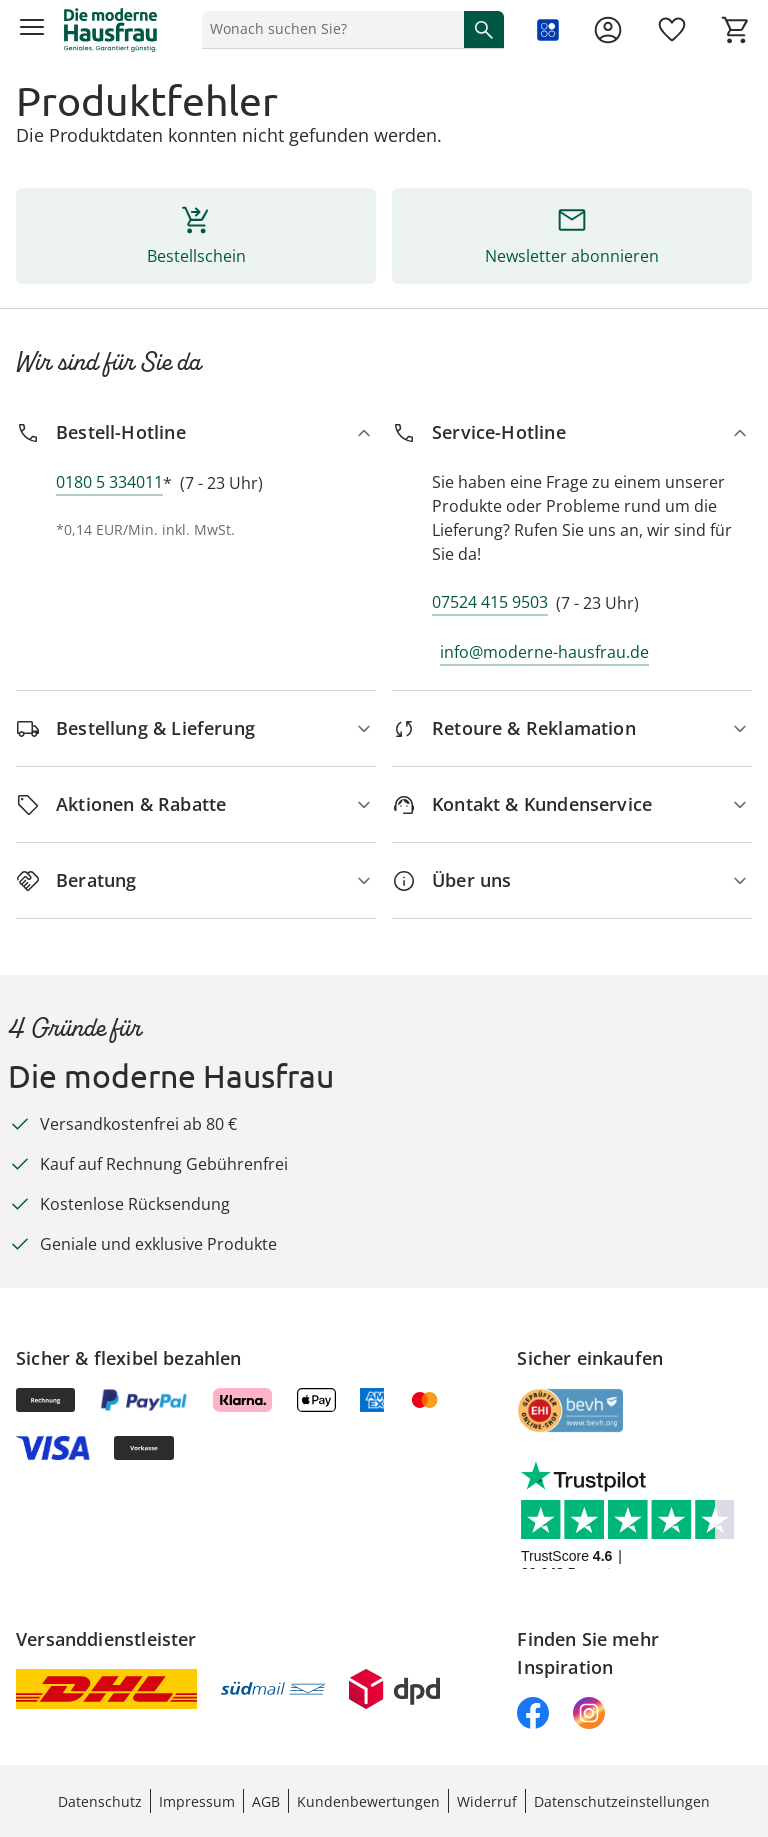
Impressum (197, 1801)
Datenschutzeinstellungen (622, 1801)
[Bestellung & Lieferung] (196, 728)
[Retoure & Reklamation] (572, 728)
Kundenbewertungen (368, 1801)
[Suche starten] (484, 29)
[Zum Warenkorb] (736, 30)
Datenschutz (100, 1801)
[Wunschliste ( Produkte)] (672, 30)
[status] (329, 29)
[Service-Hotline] (572, 432)
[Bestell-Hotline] (196, 432)
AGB (266, 1801)
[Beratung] (196, 880)
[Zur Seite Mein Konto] (608, 30)
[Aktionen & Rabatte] (196, 804)
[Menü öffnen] (32, 30)
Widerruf (487, 1801)
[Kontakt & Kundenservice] (572, 804)
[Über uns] (572, 880)
